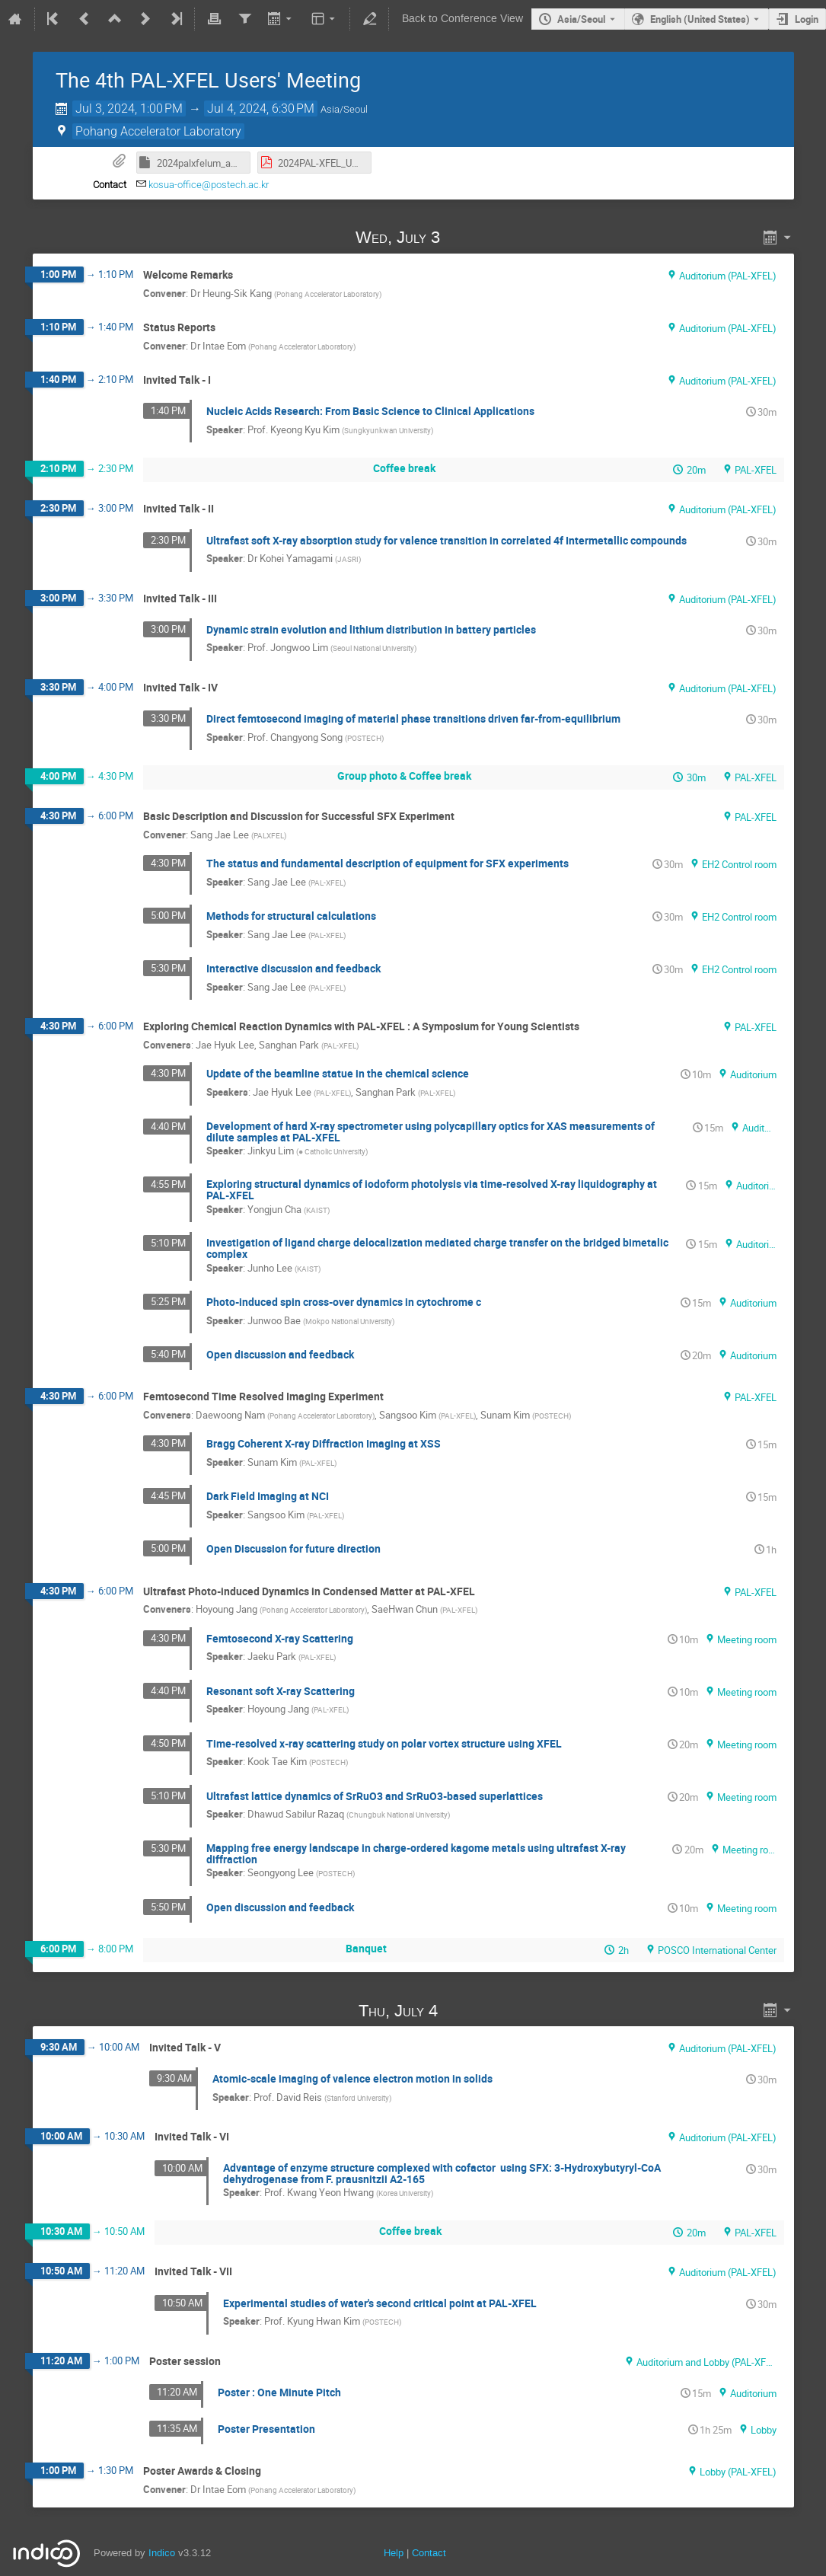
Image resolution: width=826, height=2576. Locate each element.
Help (393, 2552)
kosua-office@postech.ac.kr (208, 184)
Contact (429, 2552)
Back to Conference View (462, 18)
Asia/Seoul (581, 19)
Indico (161, 2552)
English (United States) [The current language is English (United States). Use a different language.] (700, 19)
